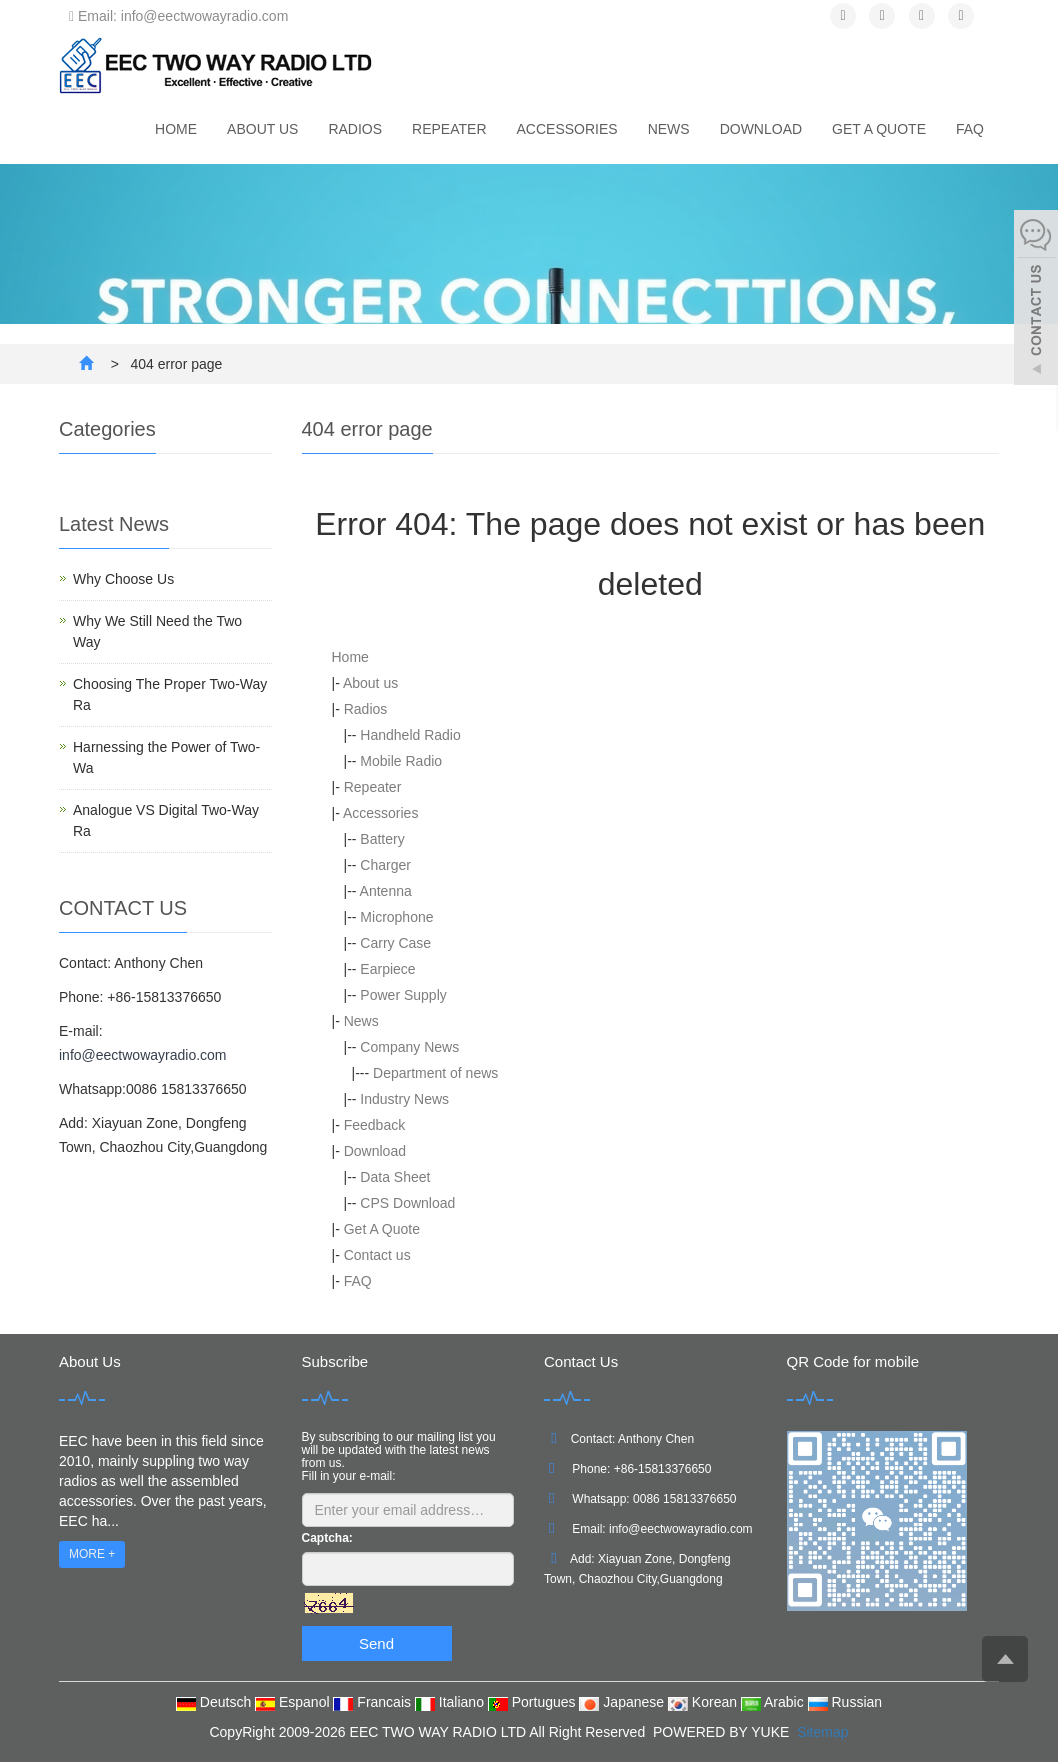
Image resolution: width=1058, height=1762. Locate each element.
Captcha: (327, 1538)
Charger (385, 865)
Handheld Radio (410, 735)
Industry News (404, 1099)
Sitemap (822, 1732)
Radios (355, 129)
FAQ (970, 129)
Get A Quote (879, 129)
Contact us (377, 1255)
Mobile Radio (401, 761)
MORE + (92, 1554)
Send (376, 1643)
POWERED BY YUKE (723, 1732)
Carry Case (395, 943)
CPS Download (407, 1203)
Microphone (396, 917)
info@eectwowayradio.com (143, 1055)
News (669, 129)
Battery (382, 839)
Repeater (449, 129)
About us (262, 129)
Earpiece (387, 969)
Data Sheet (395, 1177)
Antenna (386, 891)
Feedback (374, 1125)
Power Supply (403, 995)
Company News (409, 1047)
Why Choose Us (123, 579)
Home (176, 129)
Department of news (435, 1073)
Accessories (567, 129)
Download (761, 129)
